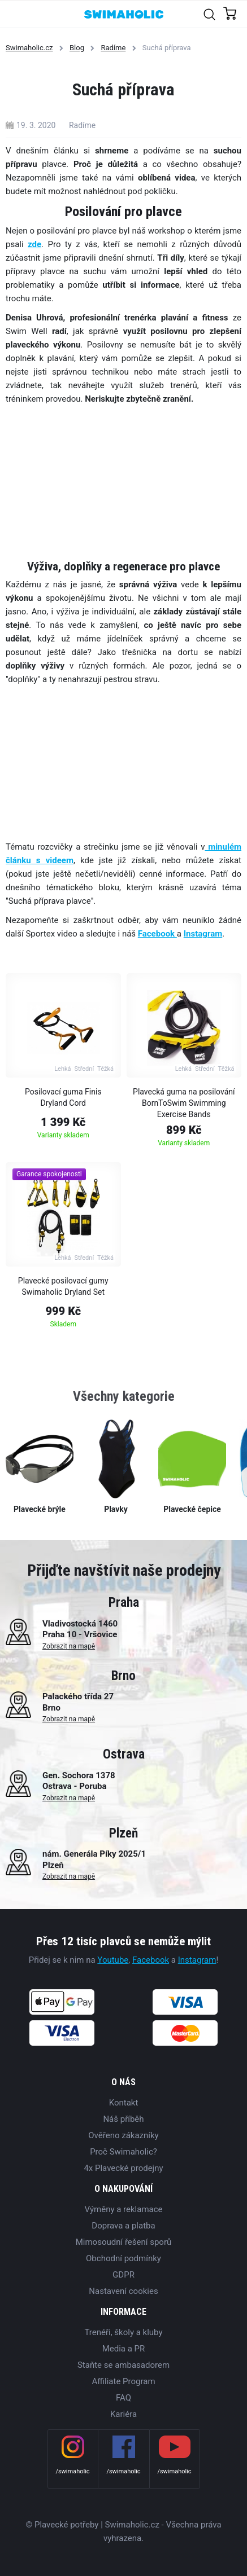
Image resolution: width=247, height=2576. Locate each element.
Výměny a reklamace (123, 2209)
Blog (77, 47)
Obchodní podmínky (123, 2258)
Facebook (157, 934)
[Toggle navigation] (15, 14)
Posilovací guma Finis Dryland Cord (63, 1097)
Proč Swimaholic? (123, 2152)
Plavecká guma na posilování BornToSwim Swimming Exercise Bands (184, 1103)
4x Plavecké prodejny (123, 2168)
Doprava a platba (123, 2226)
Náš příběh (123, 2119)
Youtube (112, 1960)
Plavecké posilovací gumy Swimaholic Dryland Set (63, 1286)
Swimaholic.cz (29, 47)
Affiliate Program (123, 2381)
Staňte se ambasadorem (123, 2365)
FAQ (123, 2398)
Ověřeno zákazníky (123, 2135)
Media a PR (123, 2349)
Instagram (197, 1960)
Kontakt (123, 2103)
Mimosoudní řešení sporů (124, 2242)
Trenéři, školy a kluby (123, 2332)
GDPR (123, 2275)
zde (34, 244)
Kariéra (123, 2414)
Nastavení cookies (123, 2291)
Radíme (113, 47)
